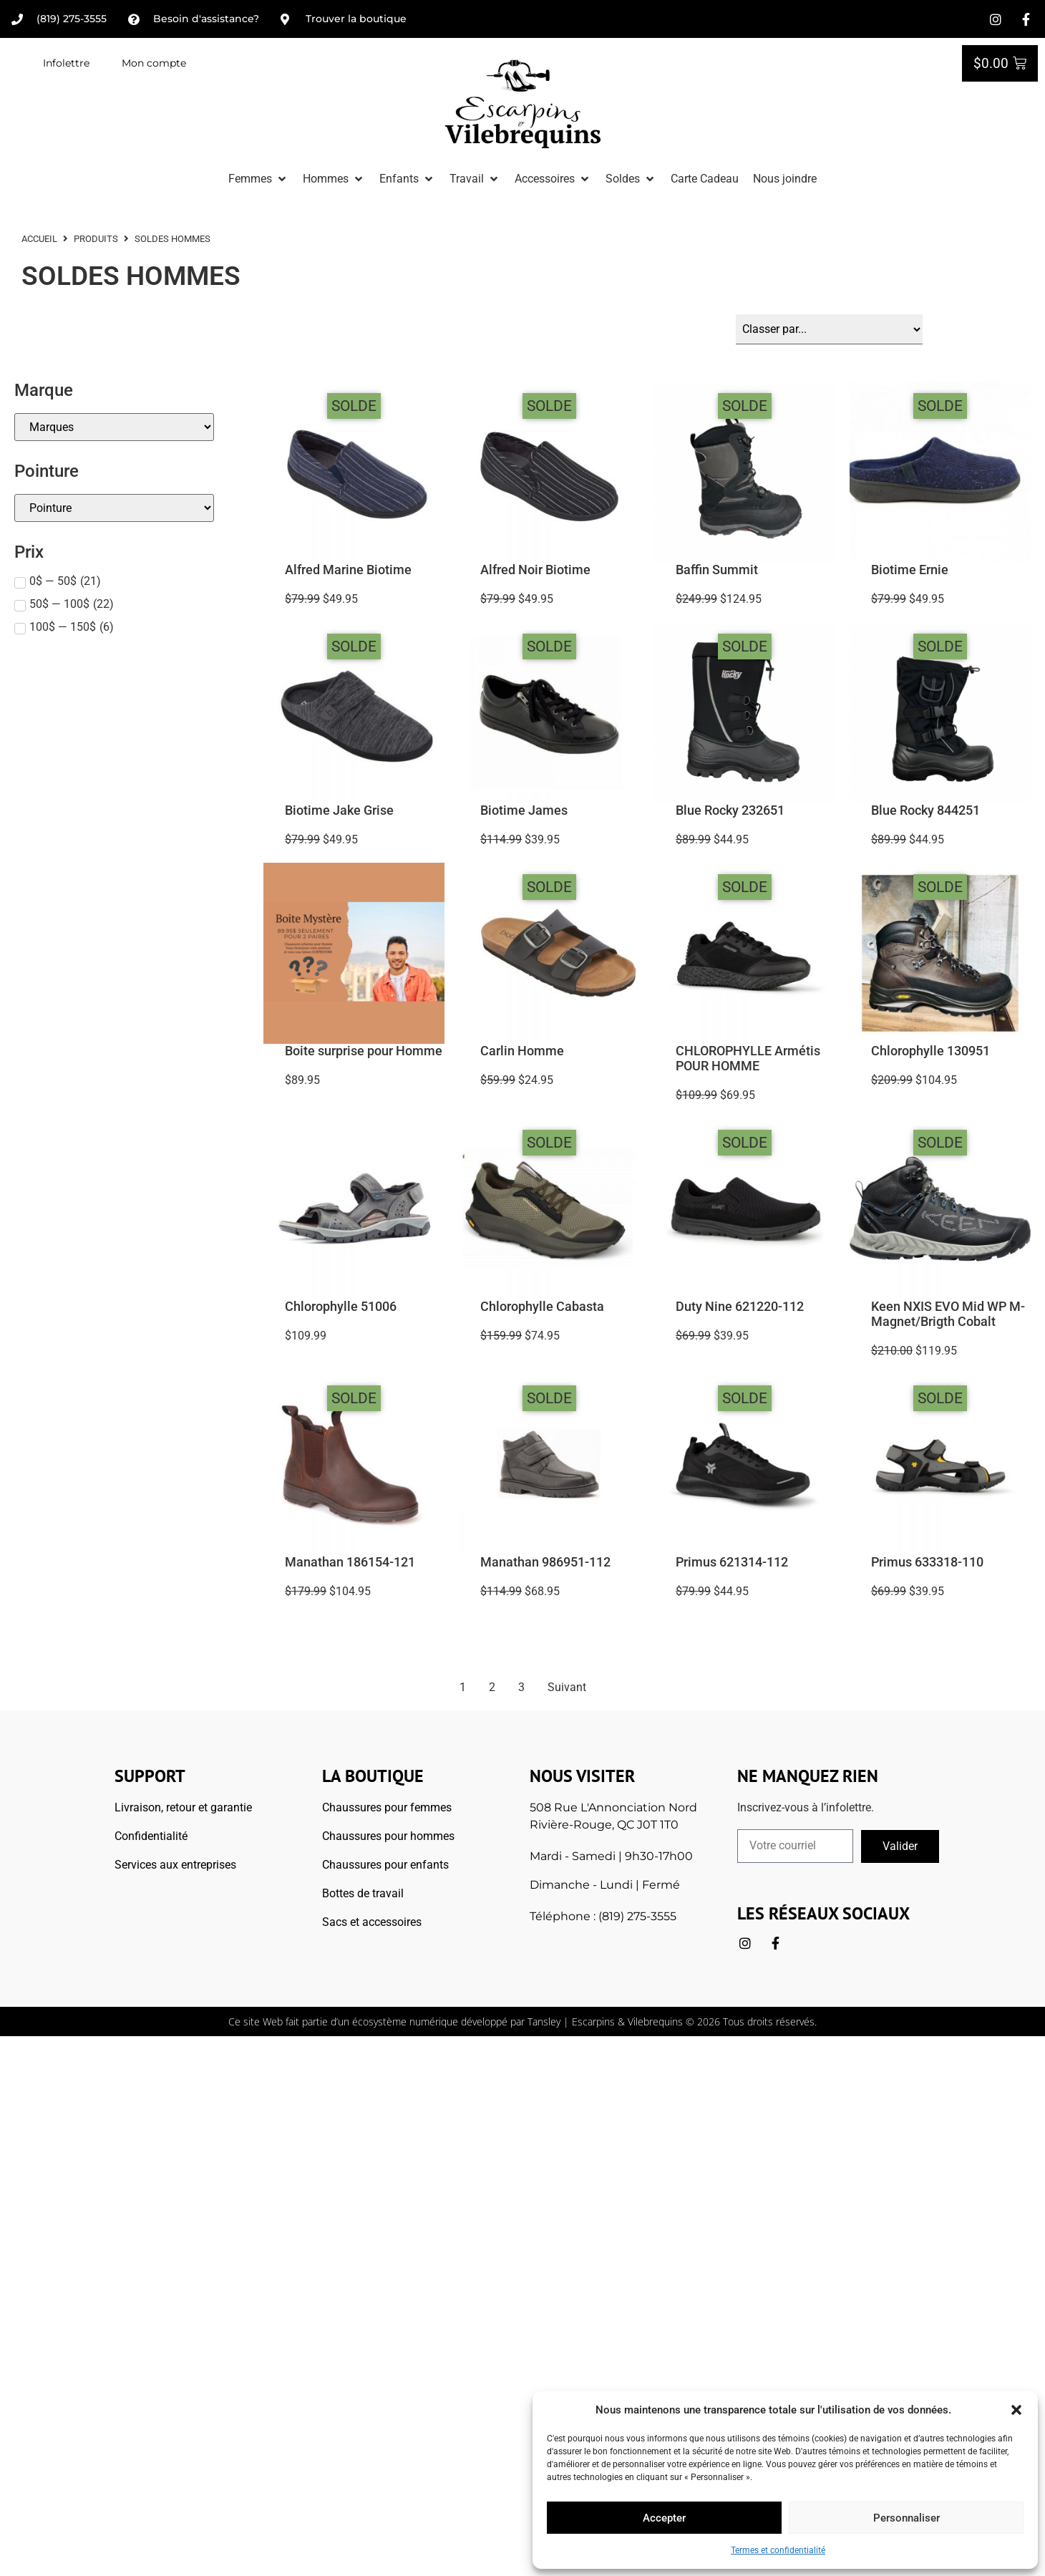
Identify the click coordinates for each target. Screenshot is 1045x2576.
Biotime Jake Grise (339, 810)
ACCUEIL (39, 238)
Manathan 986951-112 (545, 1561)
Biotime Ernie (909, 569)
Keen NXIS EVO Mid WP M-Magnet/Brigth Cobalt (948, 1313)
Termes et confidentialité (778, 2550)
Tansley (544, 2021)
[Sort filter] (829, 329)
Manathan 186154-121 (350, 1561)
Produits (96, 238)
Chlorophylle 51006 (341, 1306)
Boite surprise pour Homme (363, 1050)
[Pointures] (114, 507)
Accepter (664, 2518)
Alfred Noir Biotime (535, 569)
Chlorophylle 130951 (930, 1050)
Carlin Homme (522, 1050)
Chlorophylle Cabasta (542, 1306)
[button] (1016, 2410)
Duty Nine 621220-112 (740, 1306)
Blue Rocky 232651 (730, 810)
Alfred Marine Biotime (348, 569)
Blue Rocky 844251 (925, 810)
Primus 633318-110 (927, 1561)
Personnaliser (906, 2518)
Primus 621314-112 (732, 1561)
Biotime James (524, 810)
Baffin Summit (717, 569)
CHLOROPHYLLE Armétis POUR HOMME (748, 1057)
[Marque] (114, 426)
